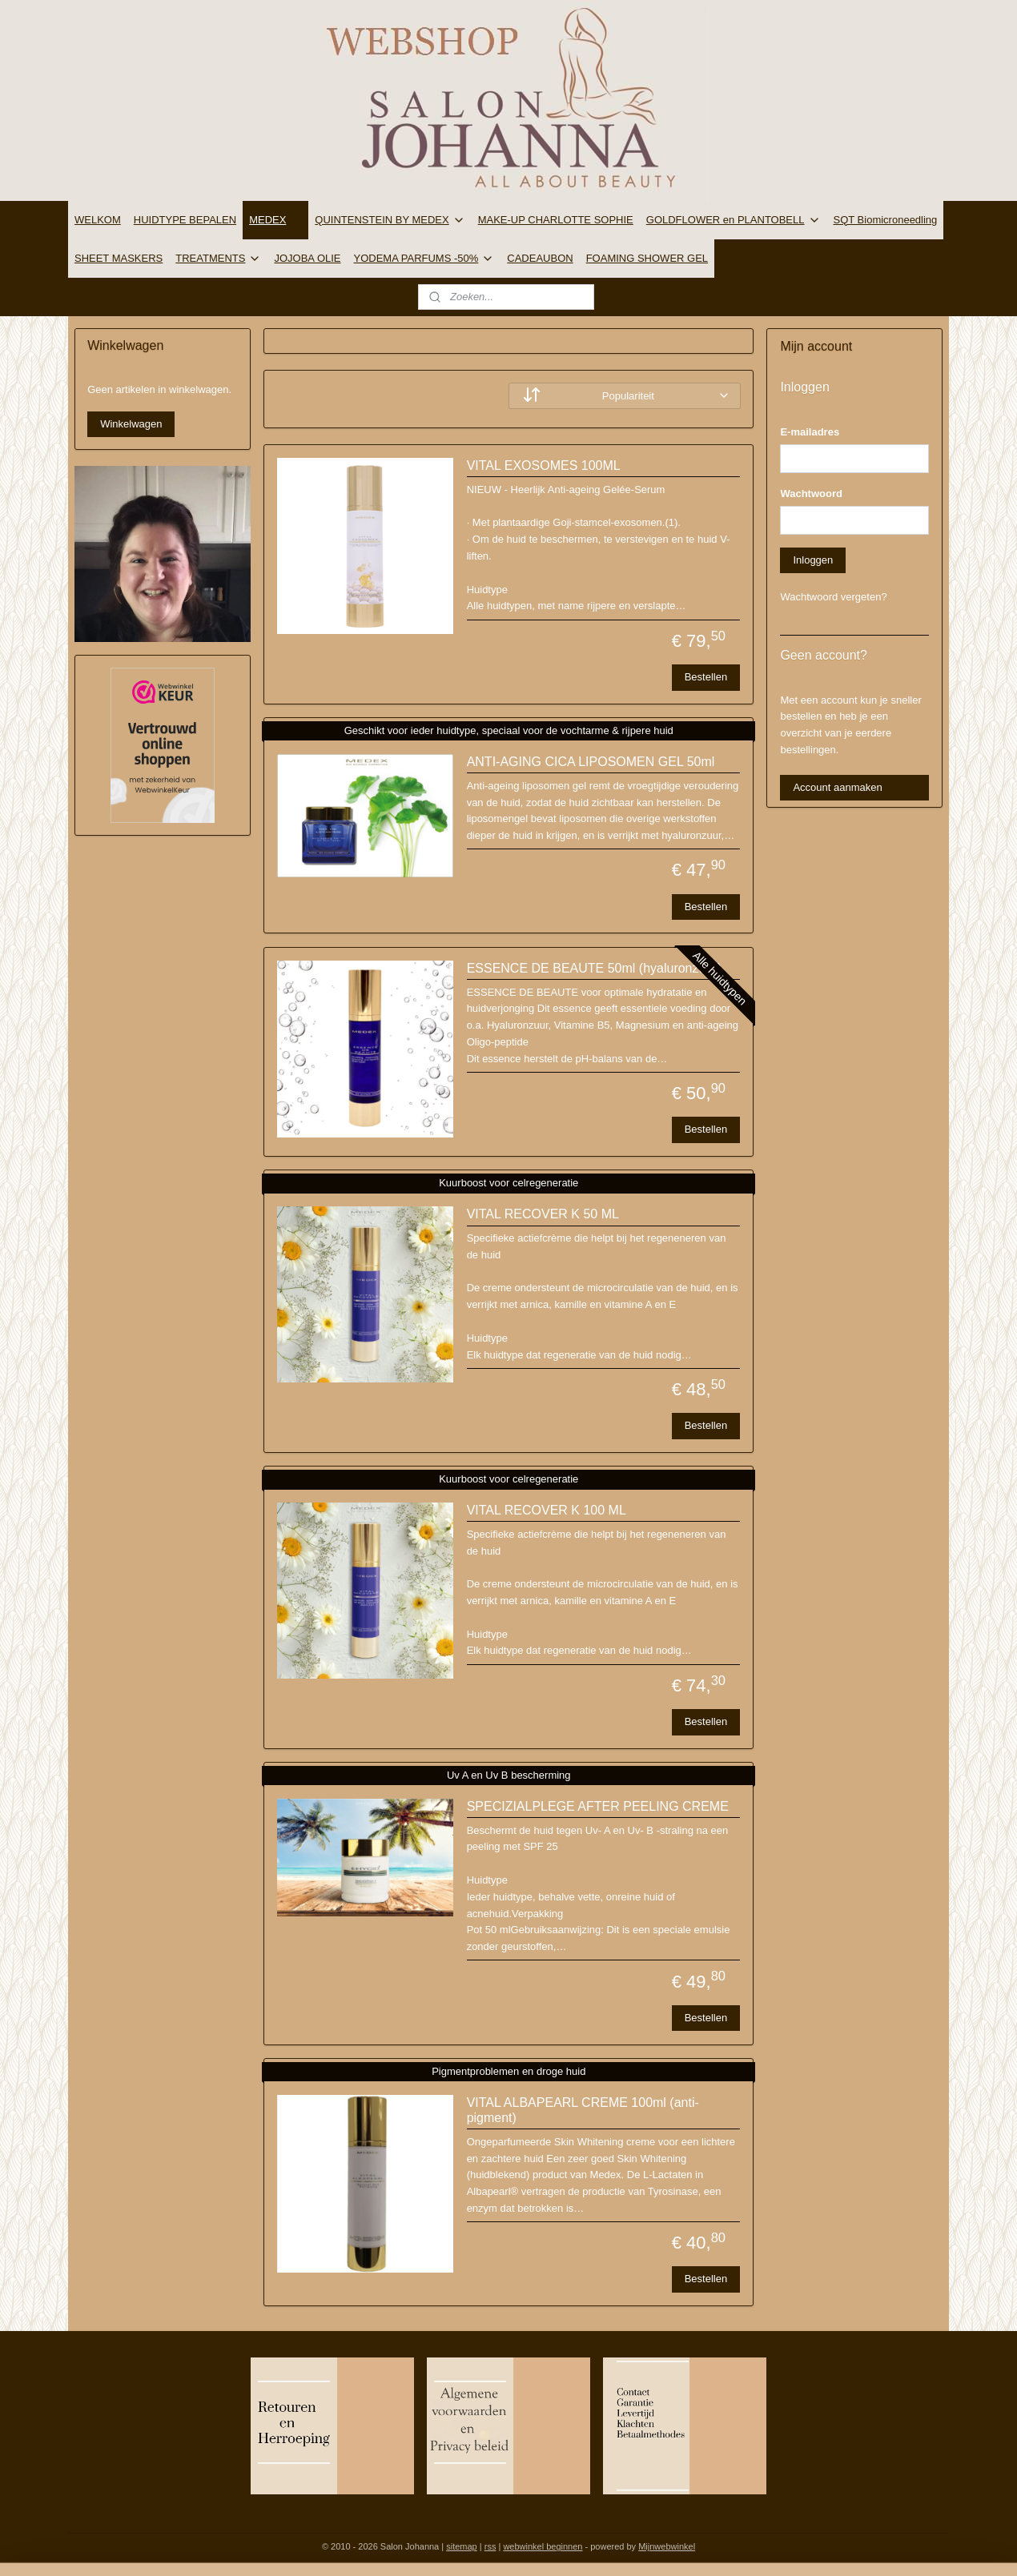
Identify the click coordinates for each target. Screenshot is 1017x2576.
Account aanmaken (837, 787)
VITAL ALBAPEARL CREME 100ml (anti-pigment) (582, 2110)
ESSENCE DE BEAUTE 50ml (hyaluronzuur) (593, 968)
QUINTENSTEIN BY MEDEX (389, 220)
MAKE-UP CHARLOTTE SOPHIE (555, 220)
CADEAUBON (540, 258)
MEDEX (275, 220)
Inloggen (813, 560)
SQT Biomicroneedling (886, 220)
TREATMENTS (218, 258)
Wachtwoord (811, 494)
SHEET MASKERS (118, 258)
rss (490, 2546)
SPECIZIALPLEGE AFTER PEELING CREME (597, 1806)
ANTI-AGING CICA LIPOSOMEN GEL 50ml (590, 761)
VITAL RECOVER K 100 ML (545, 1510)
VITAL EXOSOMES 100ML (543, 465)
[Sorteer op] (624, 395)
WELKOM (97, 220)
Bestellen (705, 677)
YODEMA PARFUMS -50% (424, 258)
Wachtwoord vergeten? (833, 597)
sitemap (461, 2546)
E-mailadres (809, 432)
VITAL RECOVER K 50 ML (542, 1214)
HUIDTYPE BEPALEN (185, 220)
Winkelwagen (131, 424)
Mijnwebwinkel (666, 2546)
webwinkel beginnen (542, 2546)
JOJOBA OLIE (307, 258)
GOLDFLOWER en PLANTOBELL (733, 220)
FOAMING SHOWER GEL (647, 258)
